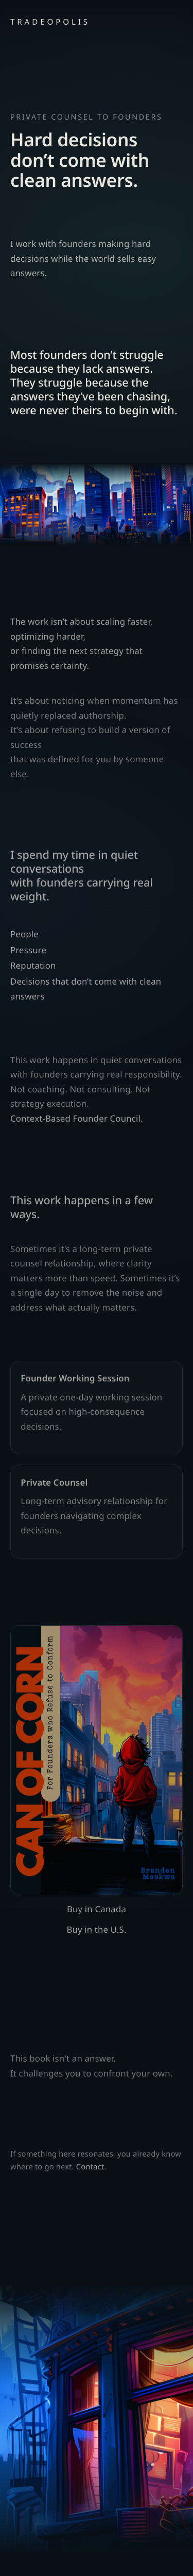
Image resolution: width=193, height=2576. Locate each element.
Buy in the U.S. (96, 1932)
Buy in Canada (96, 1912)
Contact (90, 2170)
